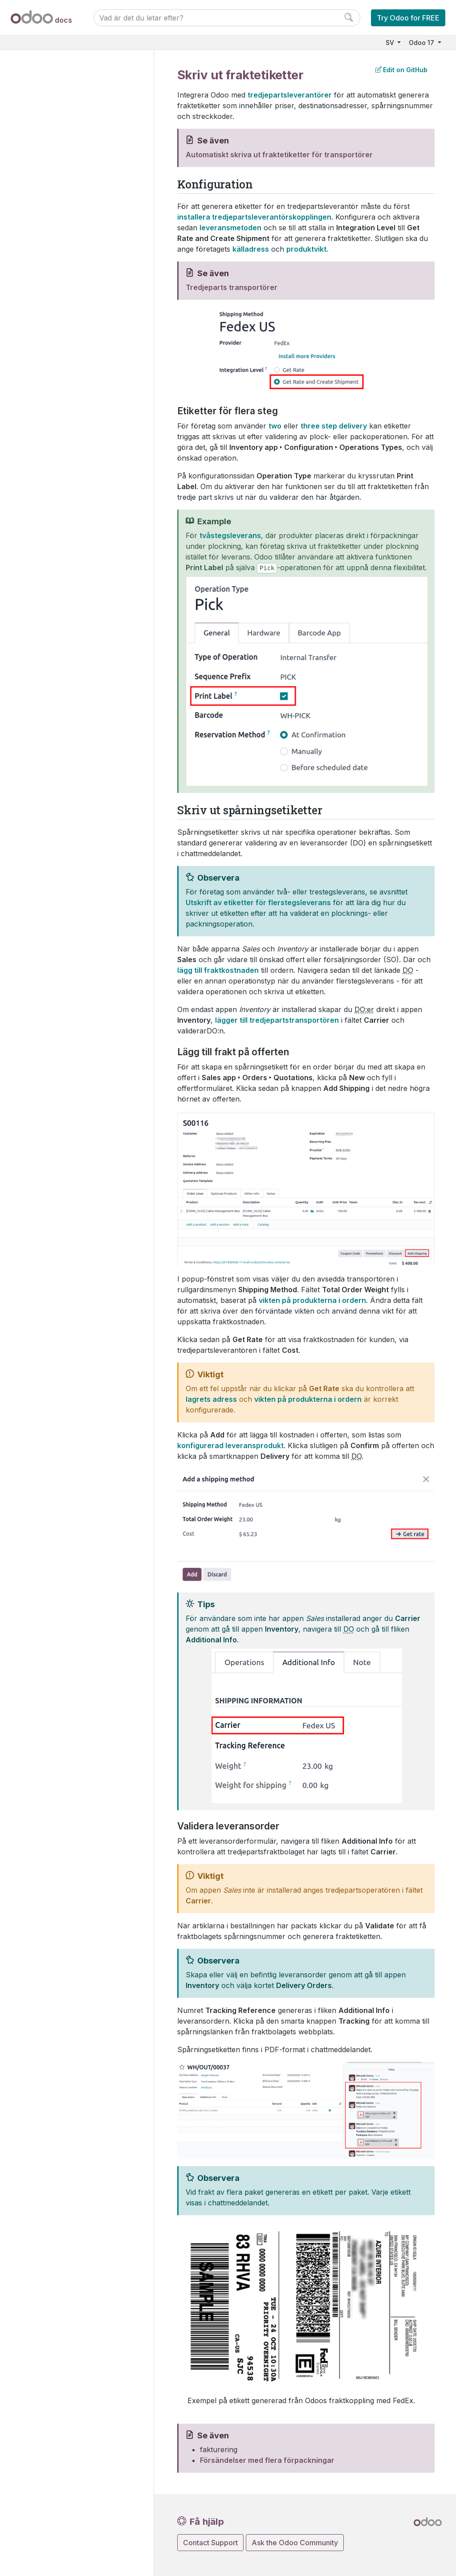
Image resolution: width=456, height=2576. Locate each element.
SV (391, 42)
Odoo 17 (422, 42)
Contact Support (210, 2542)
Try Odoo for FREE (408, 17)
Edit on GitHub (401, 69)
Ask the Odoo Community (295, 2542)
